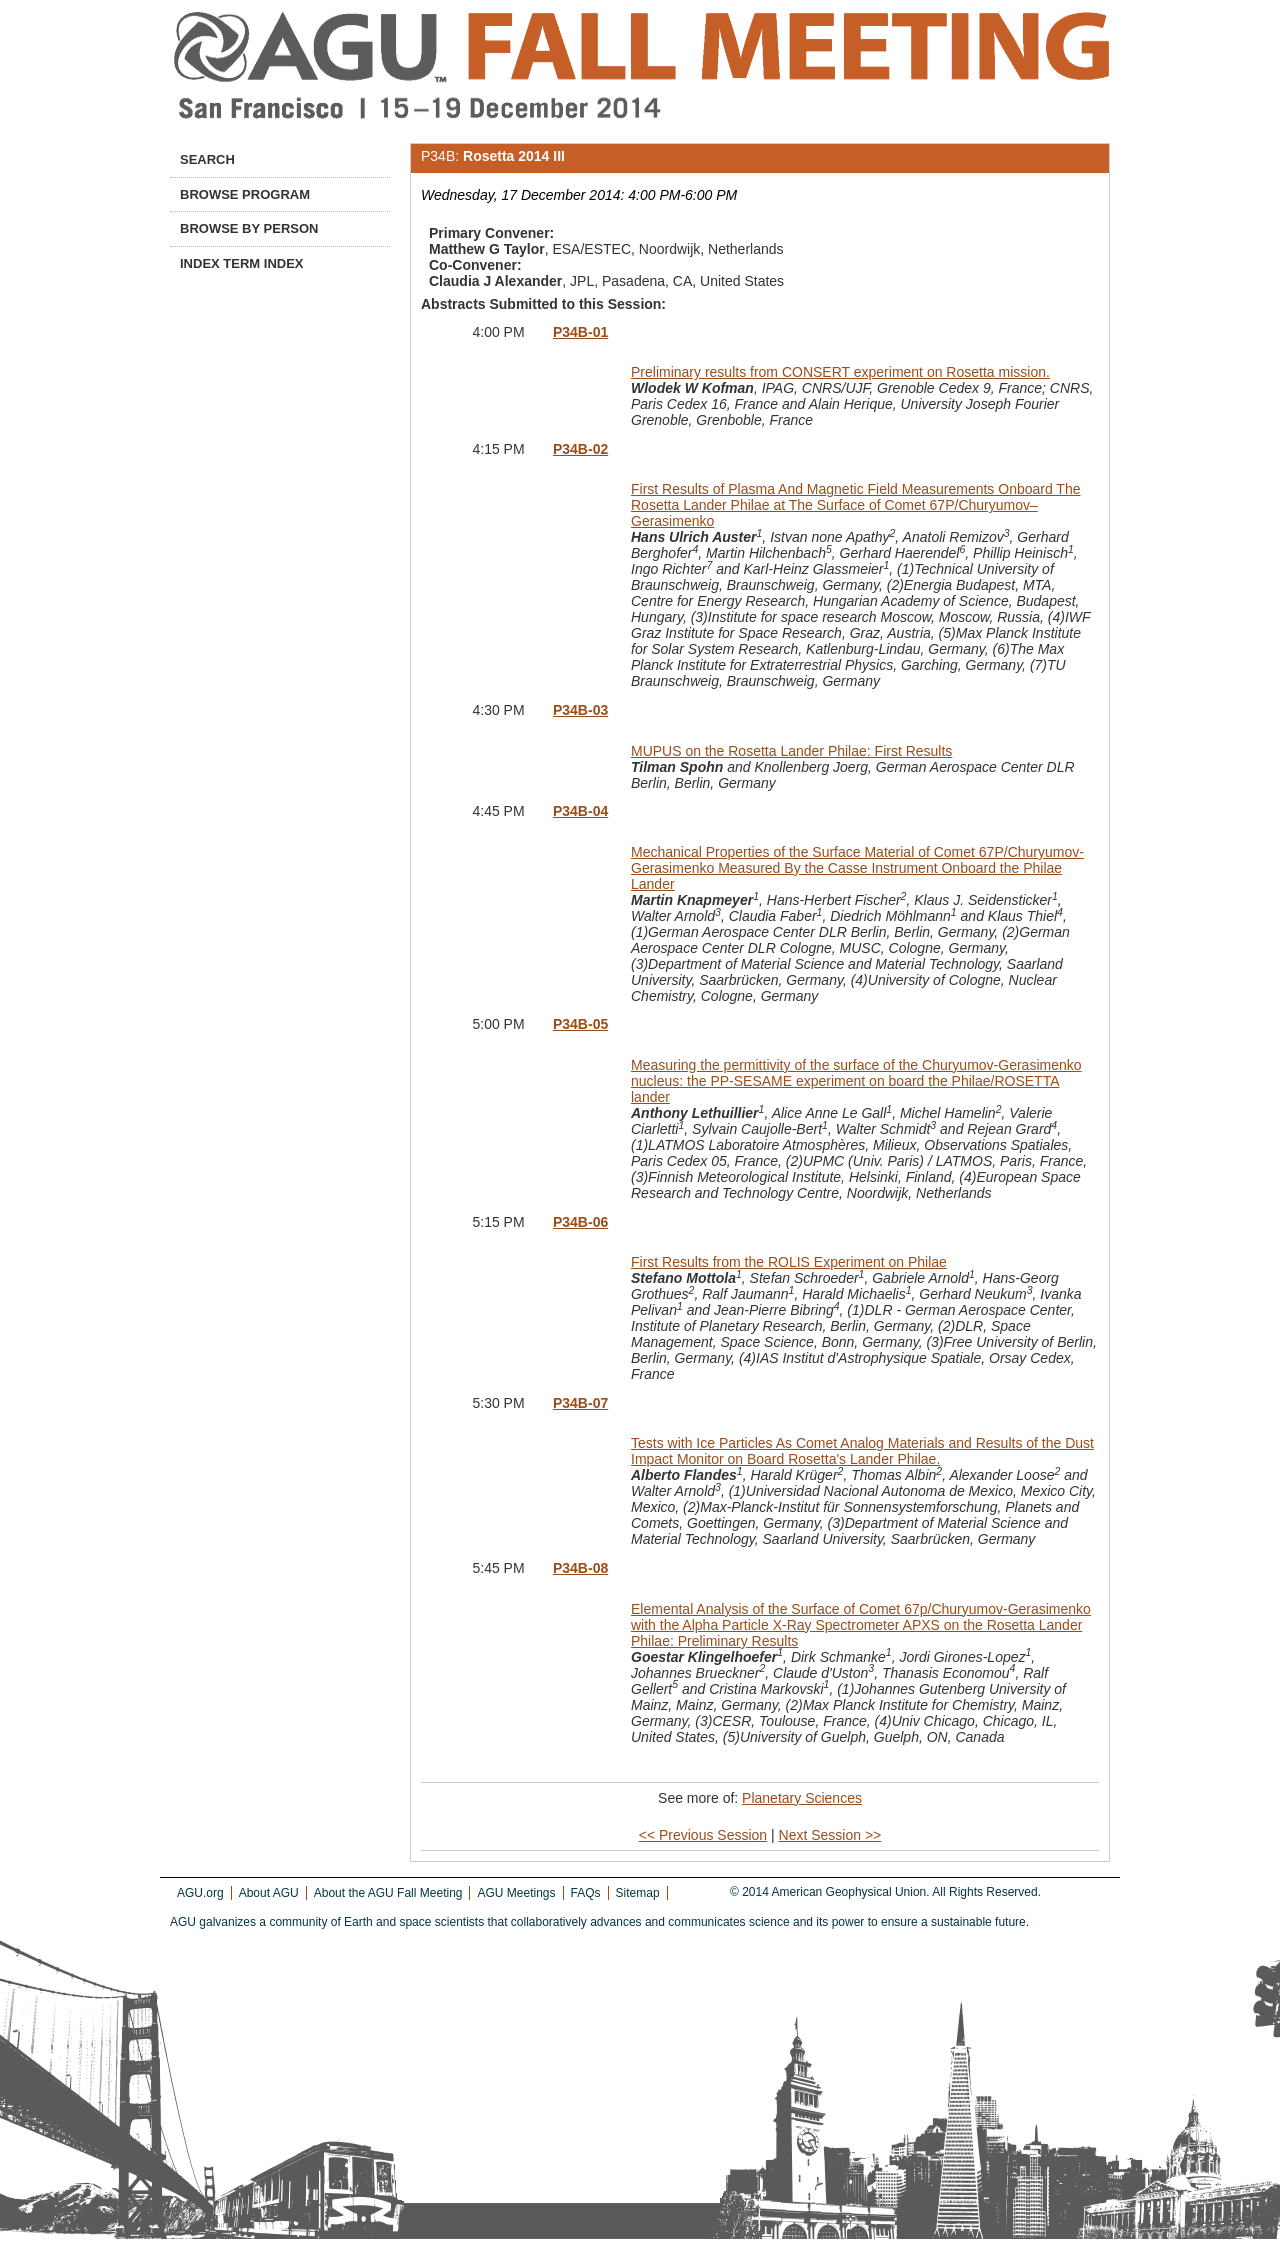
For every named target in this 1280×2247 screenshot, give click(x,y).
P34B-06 (580, 1222)
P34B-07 (580, 1403)
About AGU (269, 1893)
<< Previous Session (703, 1835)
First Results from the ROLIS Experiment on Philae (789, 1262)
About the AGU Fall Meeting (388, 1893)
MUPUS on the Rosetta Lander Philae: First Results (791, 751)
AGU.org (200, 1893)
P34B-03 (580, 710)
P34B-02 (580, 449)
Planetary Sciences (802, 1798)
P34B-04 (580, 811)
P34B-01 (580, 332)
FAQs (586, 1893)
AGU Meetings (516, 1893)
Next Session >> (830, 1835)
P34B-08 (580, 1568)
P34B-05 (580, 1024)
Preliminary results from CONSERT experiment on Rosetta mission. (840, 372)
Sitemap (638, 1893)
